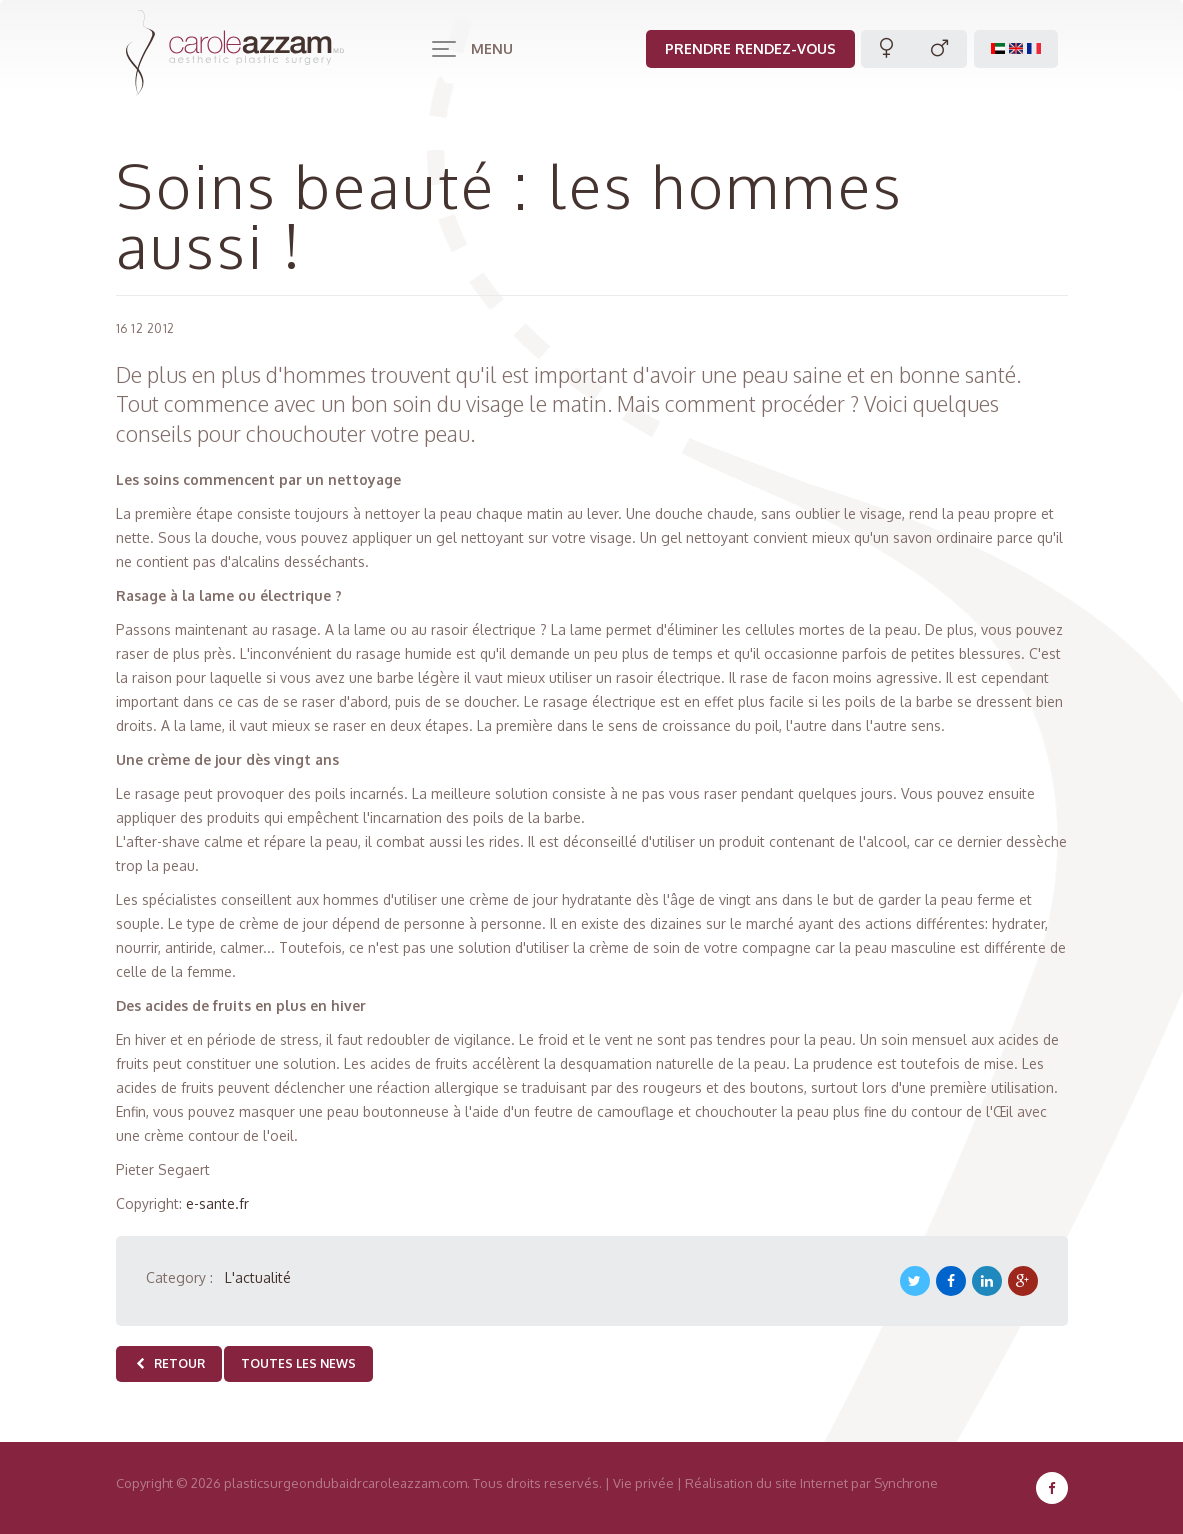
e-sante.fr (217, 1203)
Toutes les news (298, 1363)
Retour (169, 1363)
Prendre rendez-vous (750, 48)
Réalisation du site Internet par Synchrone (811, 1483)
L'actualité (258, 1277)
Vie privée (643, 1483)
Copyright (144, 1483)
